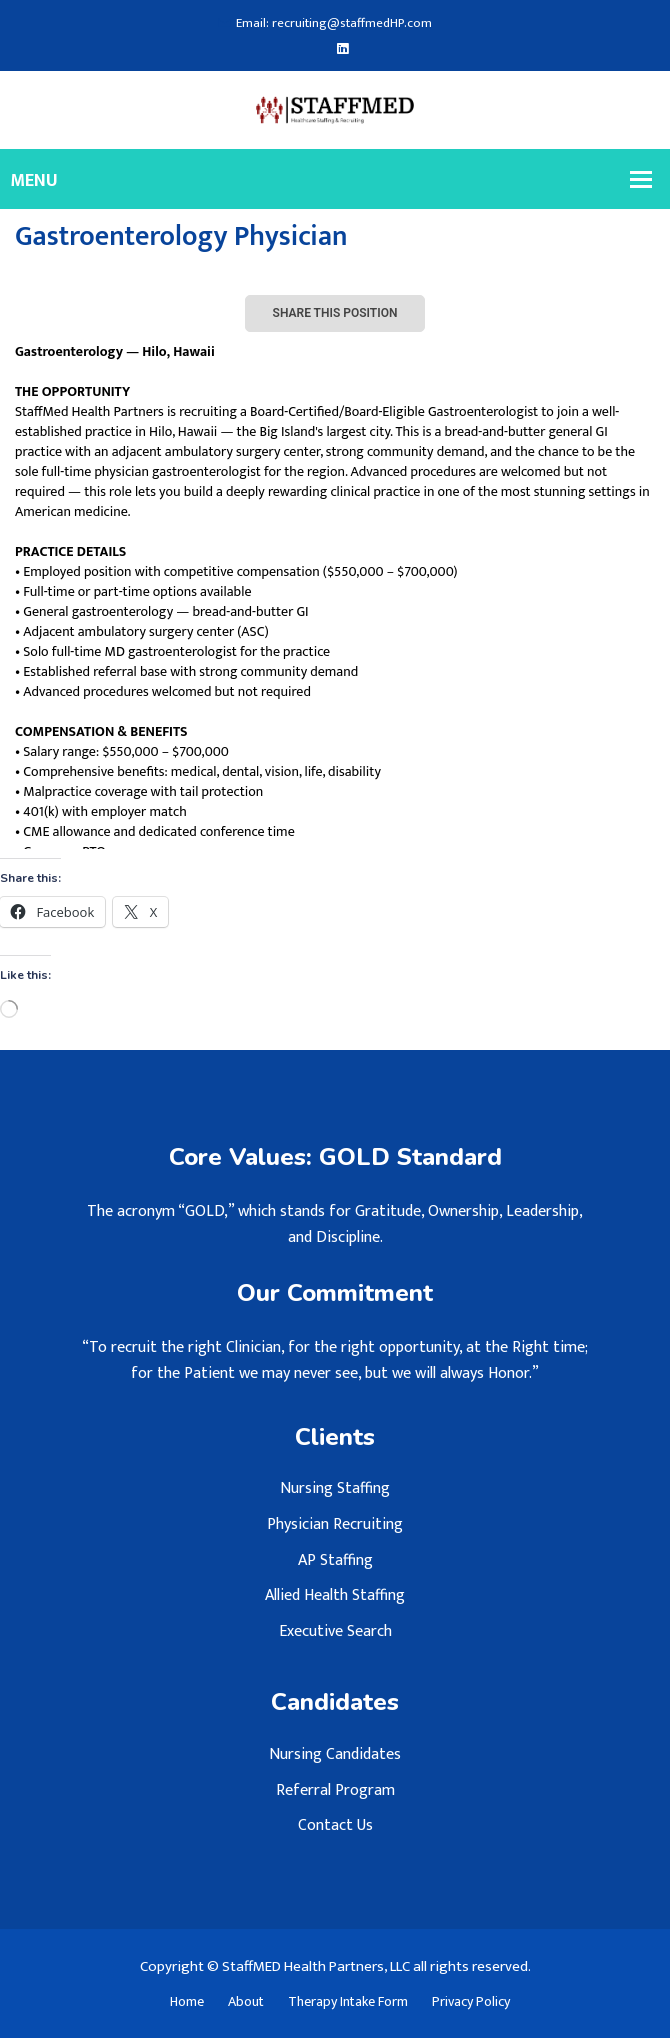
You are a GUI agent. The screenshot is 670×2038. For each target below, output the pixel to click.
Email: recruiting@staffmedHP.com (325, 23)
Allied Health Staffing (335, 1595)
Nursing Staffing (335, 1488)
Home (187, 2002)
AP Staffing (335, 1560)
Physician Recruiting (335, 1524)
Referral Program (335, 1790)
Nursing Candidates (335, 1754)
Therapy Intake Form (348, 2002)
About (246, 2002)
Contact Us (335, 1825)
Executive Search (335, 1631)
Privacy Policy (471, 2002)
